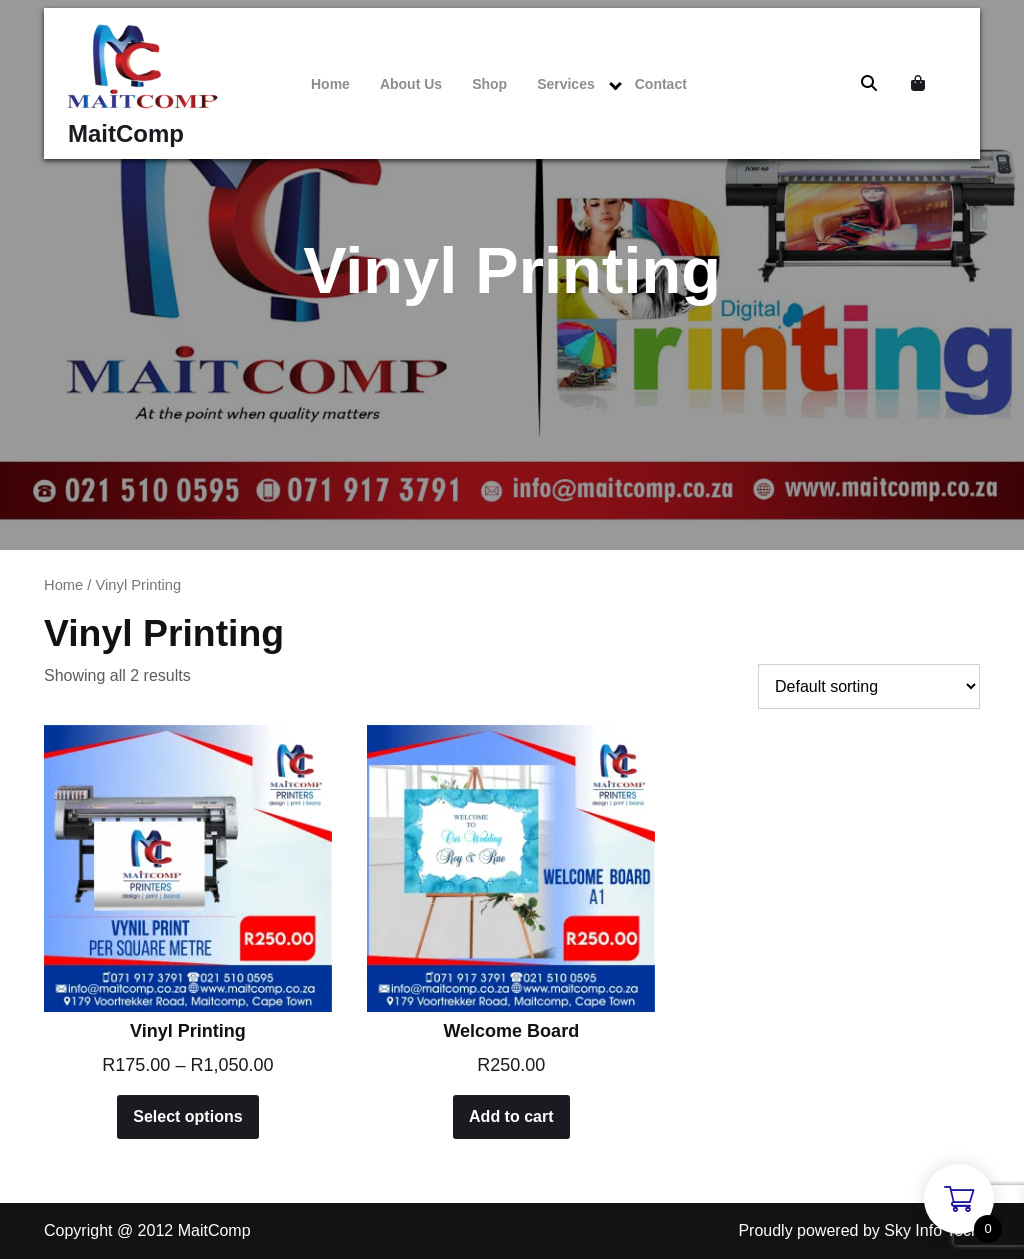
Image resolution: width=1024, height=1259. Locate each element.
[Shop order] (869, 686)
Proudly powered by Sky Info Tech (859, 1230)
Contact (661, 84)
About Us (411, 84)
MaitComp (126, 133)
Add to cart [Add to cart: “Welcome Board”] (511, 1116)
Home (330, 84)
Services (566, 84)
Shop (489, 84)
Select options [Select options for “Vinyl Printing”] (187, 1116)
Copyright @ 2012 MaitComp (147, 1230)
